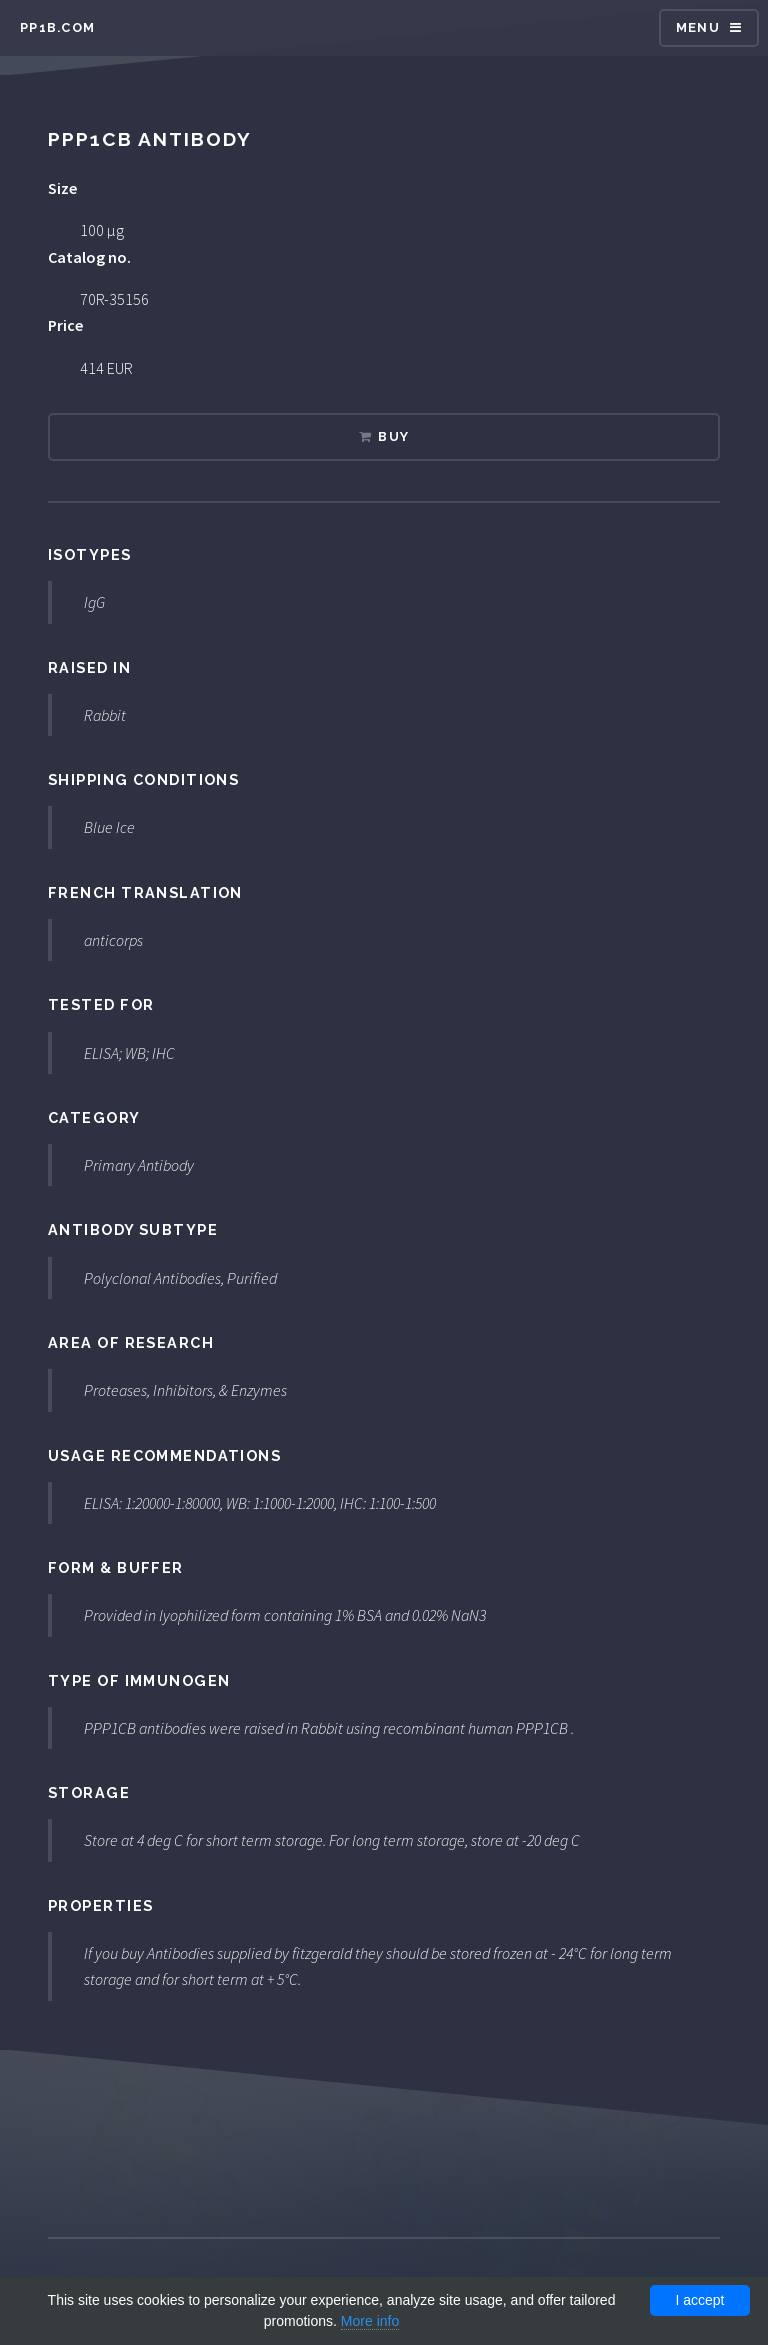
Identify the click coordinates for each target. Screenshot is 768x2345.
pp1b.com (57, 27)
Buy (393, 436)
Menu (698, 27)
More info (370, 2321)
